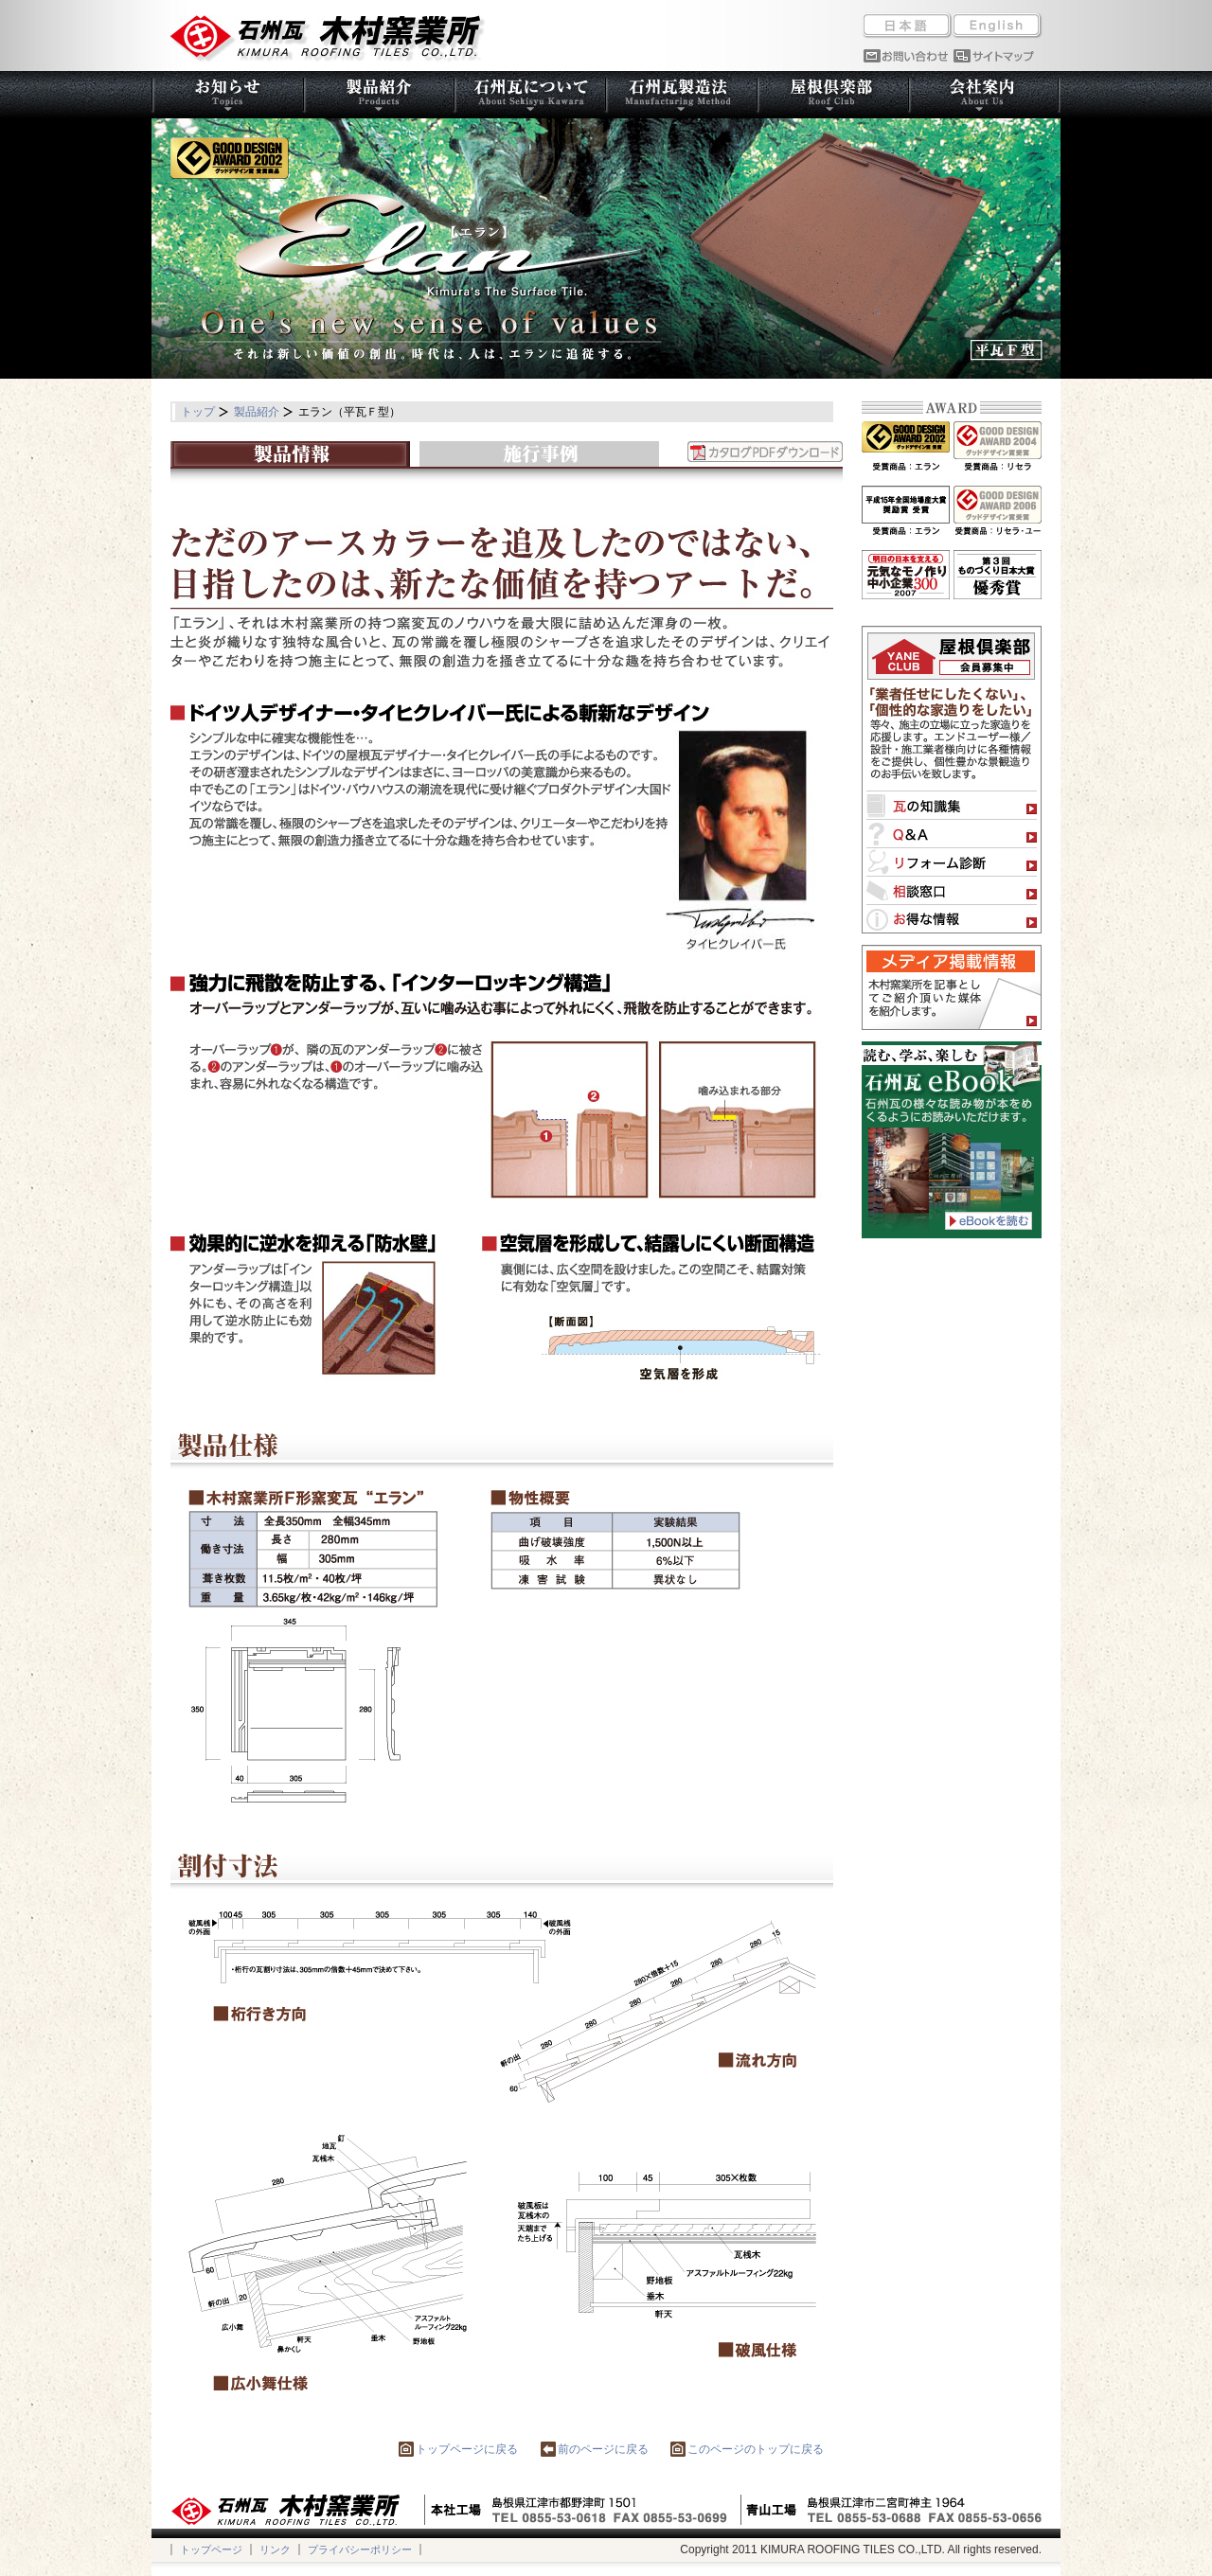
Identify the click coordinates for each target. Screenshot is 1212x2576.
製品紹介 (256, 411)
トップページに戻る (458, 2449)
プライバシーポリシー (360, 2549)
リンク (275, 2549)
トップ (198, 411)
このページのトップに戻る (747, 2449)
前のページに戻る (595, 2449)
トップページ (211, 2549)
